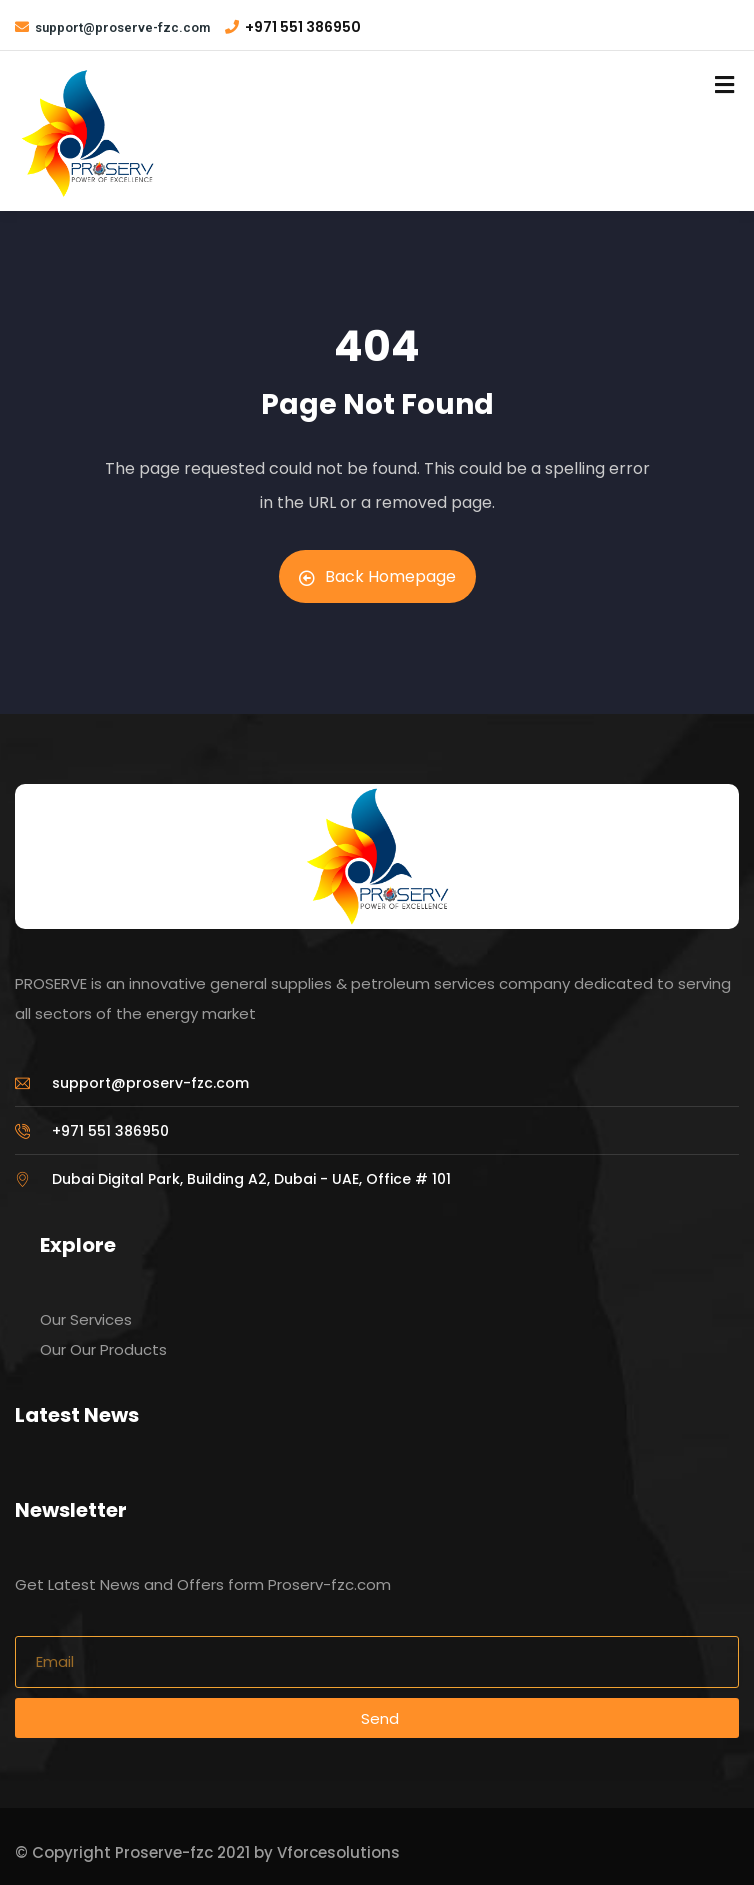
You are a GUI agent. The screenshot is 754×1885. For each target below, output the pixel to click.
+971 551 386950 (303, 27)
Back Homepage (377, 576)
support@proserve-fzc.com (122, 27)
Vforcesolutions (338, 1852)
